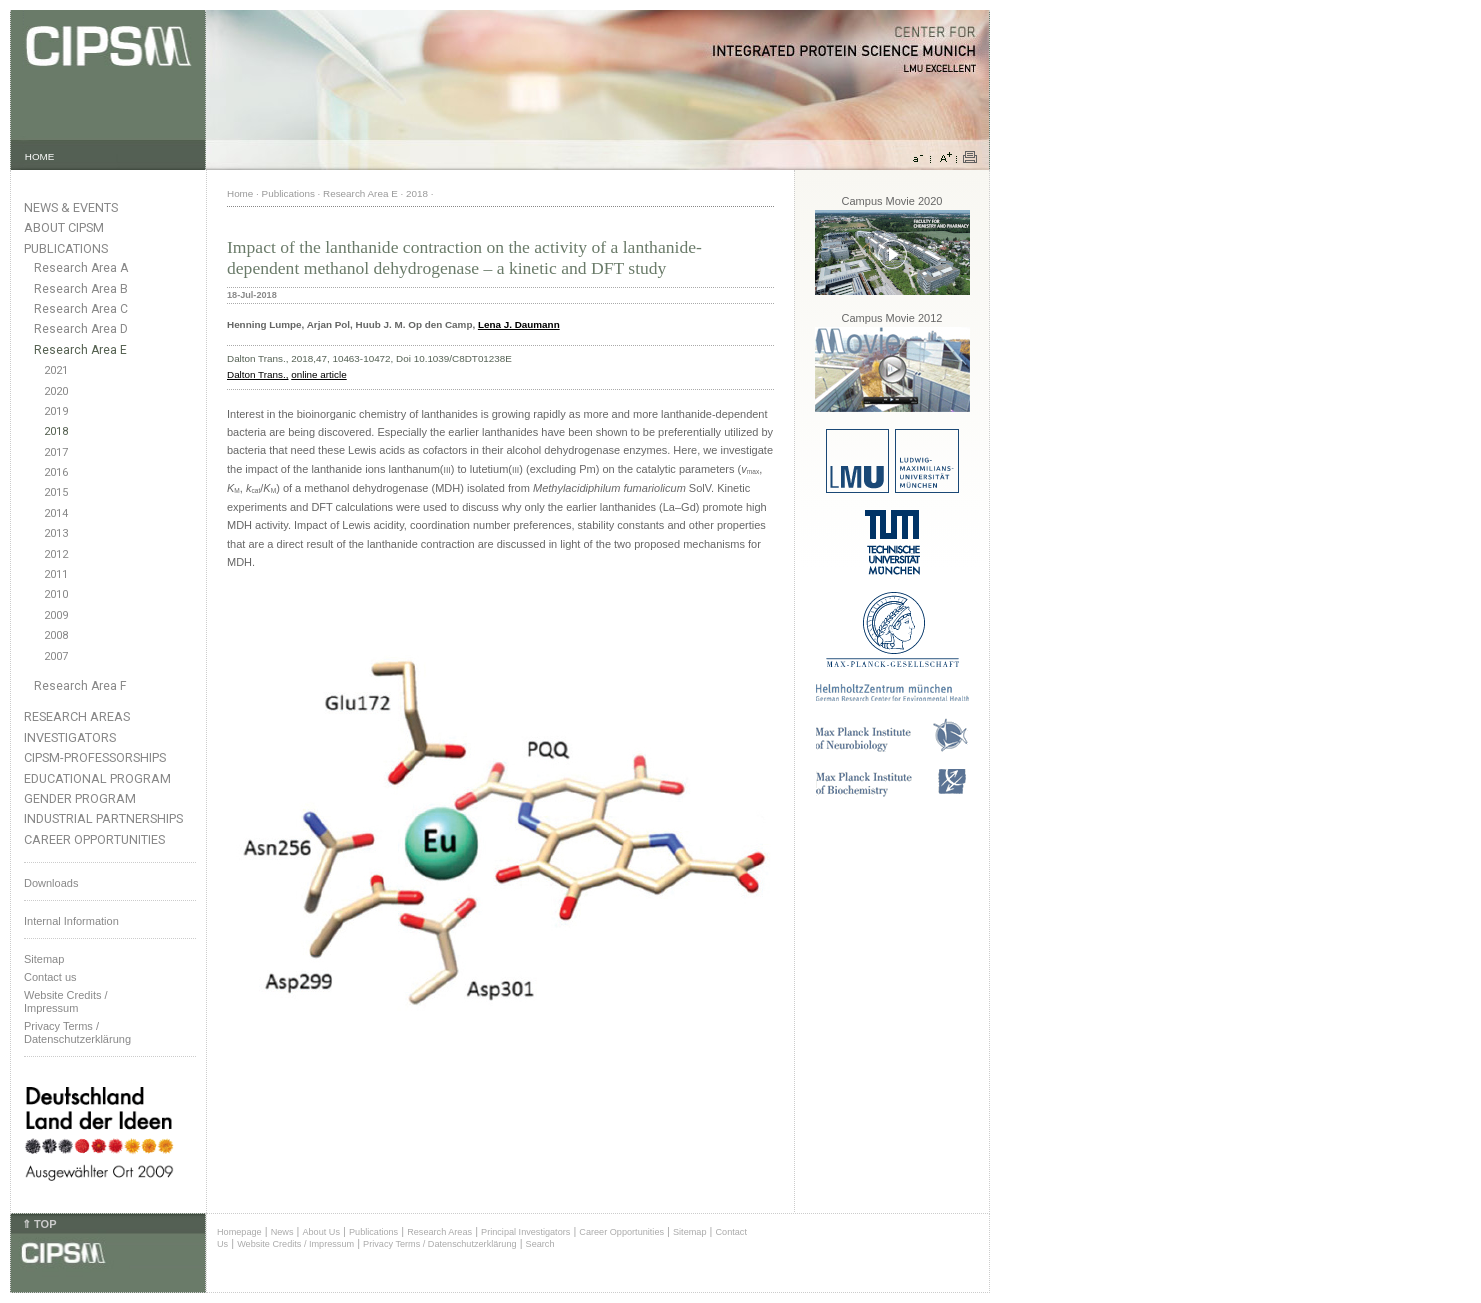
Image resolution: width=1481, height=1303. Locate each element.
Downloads (51, 883)
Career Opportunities (94, 839)
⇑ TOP (39, 1224)
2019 (56, 411)
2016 (56, 472)
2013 (56, 533)
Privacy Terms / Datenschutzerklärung (77, 1032)
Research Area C (81, 309)
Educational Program (97, 778)
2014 (56, 513)
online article (318, 374)
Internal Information (71, 921)
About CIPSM (64, 227)
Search (540, 1244)
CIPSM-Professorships (95, 757)
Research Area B (81, 289)
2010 (56, 594)
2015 (56, 492)
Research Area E (80, 350)
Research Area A (81, 268)
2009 (56, 615)
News (282, 1232)
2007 (56, 656)
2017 (56, 452)
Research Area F (80, 686)
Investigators (70, 737)
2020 (56, 391)
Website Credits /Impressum (66, 1001)
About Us (321, 1232)
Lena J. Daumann (519, 324)
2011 (56, 574)
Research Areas (77, 716)
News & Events (71, 207)
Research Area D (81, 329)
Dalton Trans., (257, 374)
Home (240, 193)
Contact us (50, 977)
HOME (40, 156)
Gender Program (80, 798)
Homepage (239, 1232)
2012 (56, 554)
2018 (56, 431)
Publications (66, 248)
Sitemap (44, 959)
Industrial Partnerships (103, 818)
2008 (56, 635)
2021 (56, 370)
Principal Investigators (525, 1232)
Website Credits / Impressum (295, 1244)
